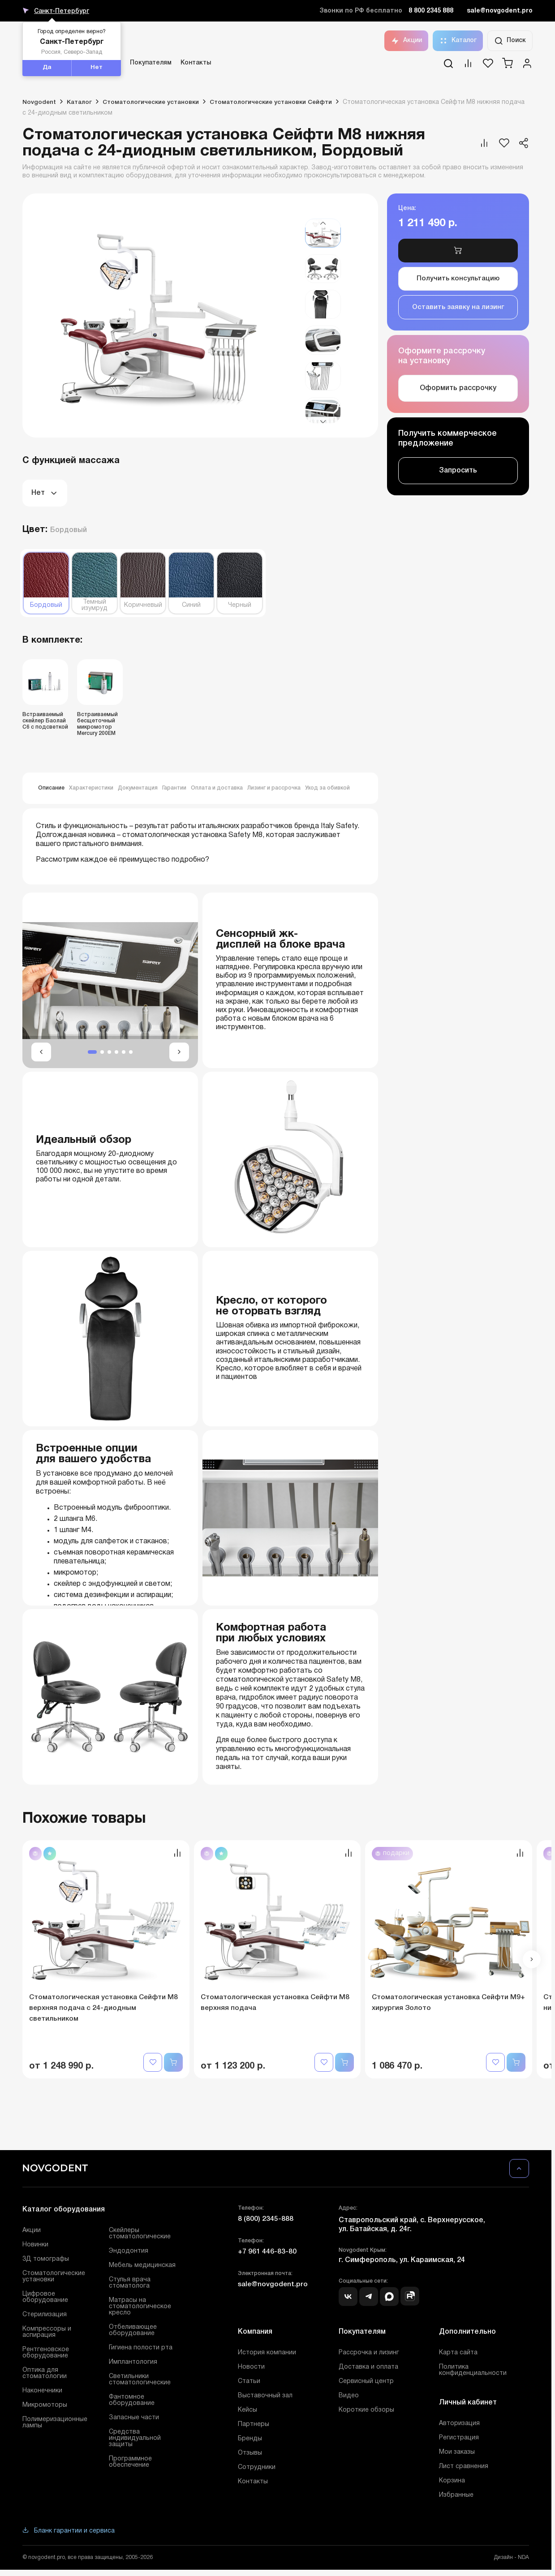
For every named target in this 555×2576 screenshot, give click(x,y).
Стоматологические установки (53, 2278)
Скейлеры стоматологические (140, 2235)
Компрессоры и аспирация (46, 2333)
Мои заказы (457, 2453)
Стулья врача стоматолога (130, 2284)
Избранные (456, 2496)
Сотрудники (256, 2469)
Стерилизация (44, 2316)
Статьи (249, 2383)
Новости (251, 2368)
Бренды (250, 2440)
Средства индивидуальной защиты (135, 2439)
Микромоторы (44, 2406)
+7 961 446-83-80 (267, 2253)
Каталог (458, 40)
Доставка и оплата (368, 2368)
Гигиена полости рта (140, 2349)
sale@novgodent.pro (500, 11)
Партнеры (253, 2426)
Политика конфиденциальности (473, 2372)
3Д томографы (45, 2260)
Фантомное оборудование (132, 2402)
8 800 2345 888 (431, 11)
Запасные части (134, 2419)
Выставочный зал (265, 2397)
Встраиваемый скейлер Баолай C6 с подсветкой (45, 721)
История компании (267, 2354)
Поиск (510, 40)
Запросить (458, 479)
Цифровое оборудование (45, 2299)
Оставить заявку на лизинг (458, 314)
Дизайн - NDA (511, 2558)
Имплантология (133, 2363)
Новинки (35, 2246)
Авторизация (459, 2425)
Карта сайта (458, 2354)
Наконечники (42, 2392)
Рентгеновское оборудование (45, 2354)
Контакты (196, 63)
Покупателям (151, 63)
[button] (323, 223)
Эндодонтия (128, 2252)
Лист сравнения (463, 2468)
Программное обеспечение (130, 2463)
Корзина (452, 2482)
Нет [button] (96, 67)
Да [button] (47, 67)
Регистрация (459, 2439)
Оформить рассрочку (458, 397)
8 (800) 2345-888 (265, 2220)
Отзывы (250, 2454)
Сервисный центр (366, 2383)
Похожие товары (88, 1819)
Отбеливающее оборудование (133, 2332)
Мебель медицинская (142, 2267)
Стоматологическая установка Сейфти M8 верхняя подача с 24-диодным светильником (105, 2009)
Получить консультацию (458, 283)
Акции (406, 40)
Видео (349, 2397)
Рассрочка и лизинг (369, 2354)
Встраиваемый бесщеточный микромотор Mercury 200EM (97, 724)
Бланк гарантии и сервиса (68, 2532)
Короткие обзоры (366, 2411)
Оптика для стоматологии (44, 2375)
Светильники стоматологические (140, 2381)
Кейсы (247, 2411)
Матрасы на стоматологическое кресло (140, 2308)
